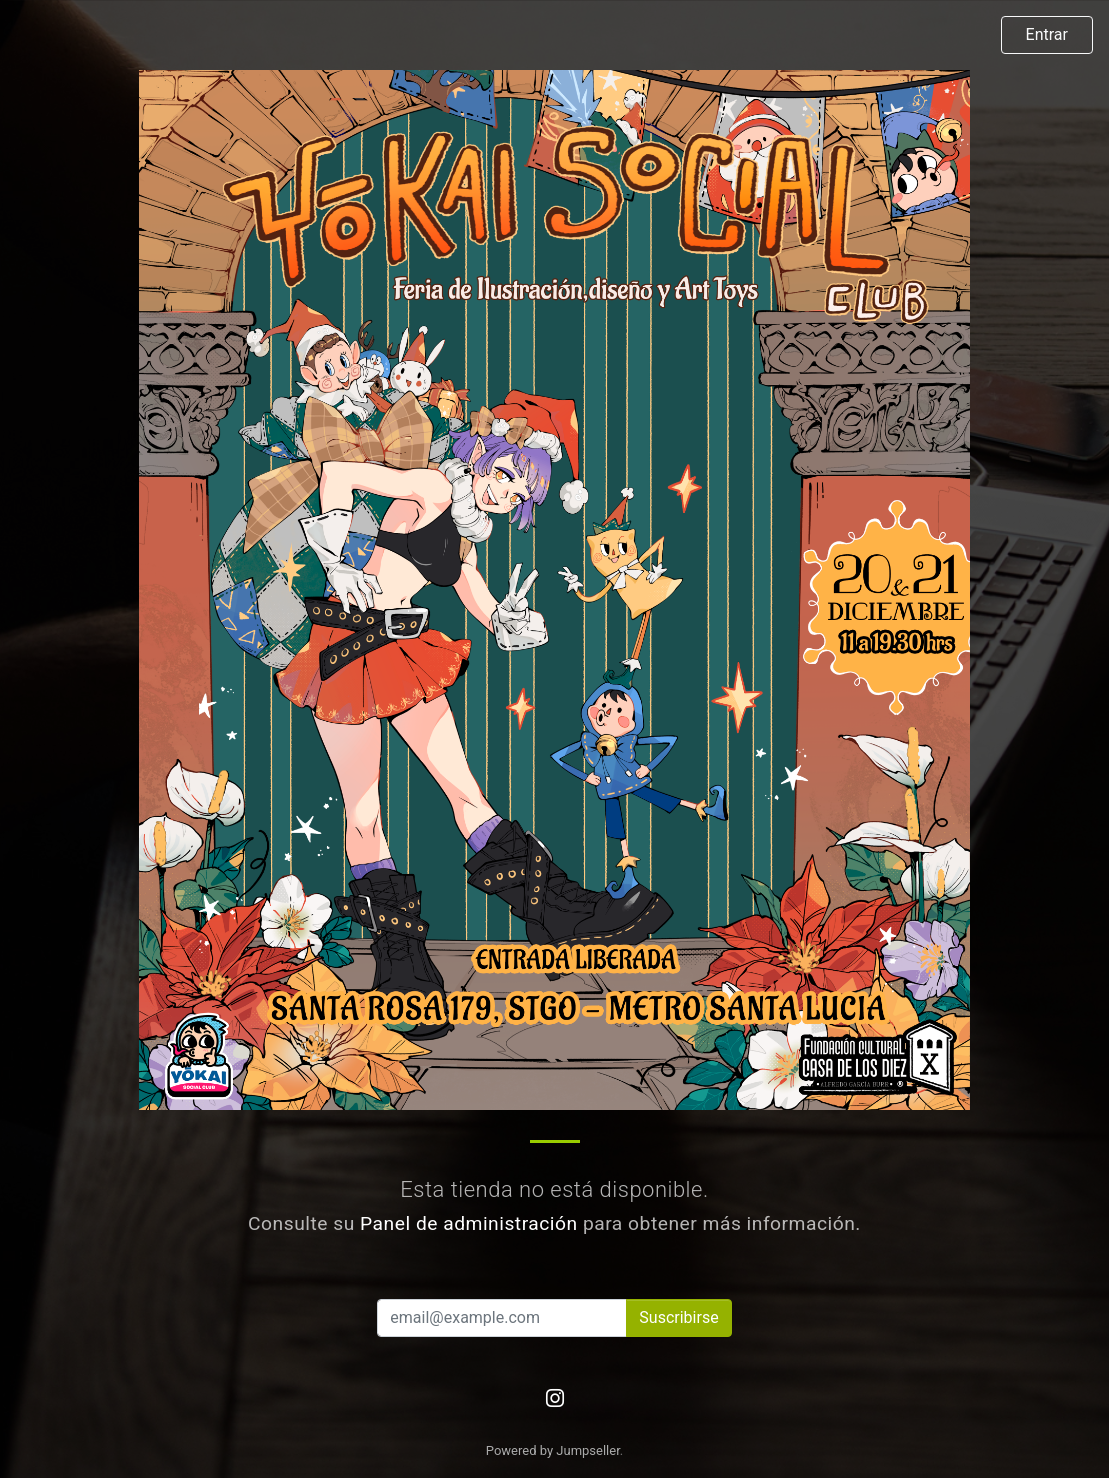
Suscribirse (678, 1317)
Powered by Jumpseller (553, 1450)
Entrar (1047, 34)
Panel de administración (469, 1223)
